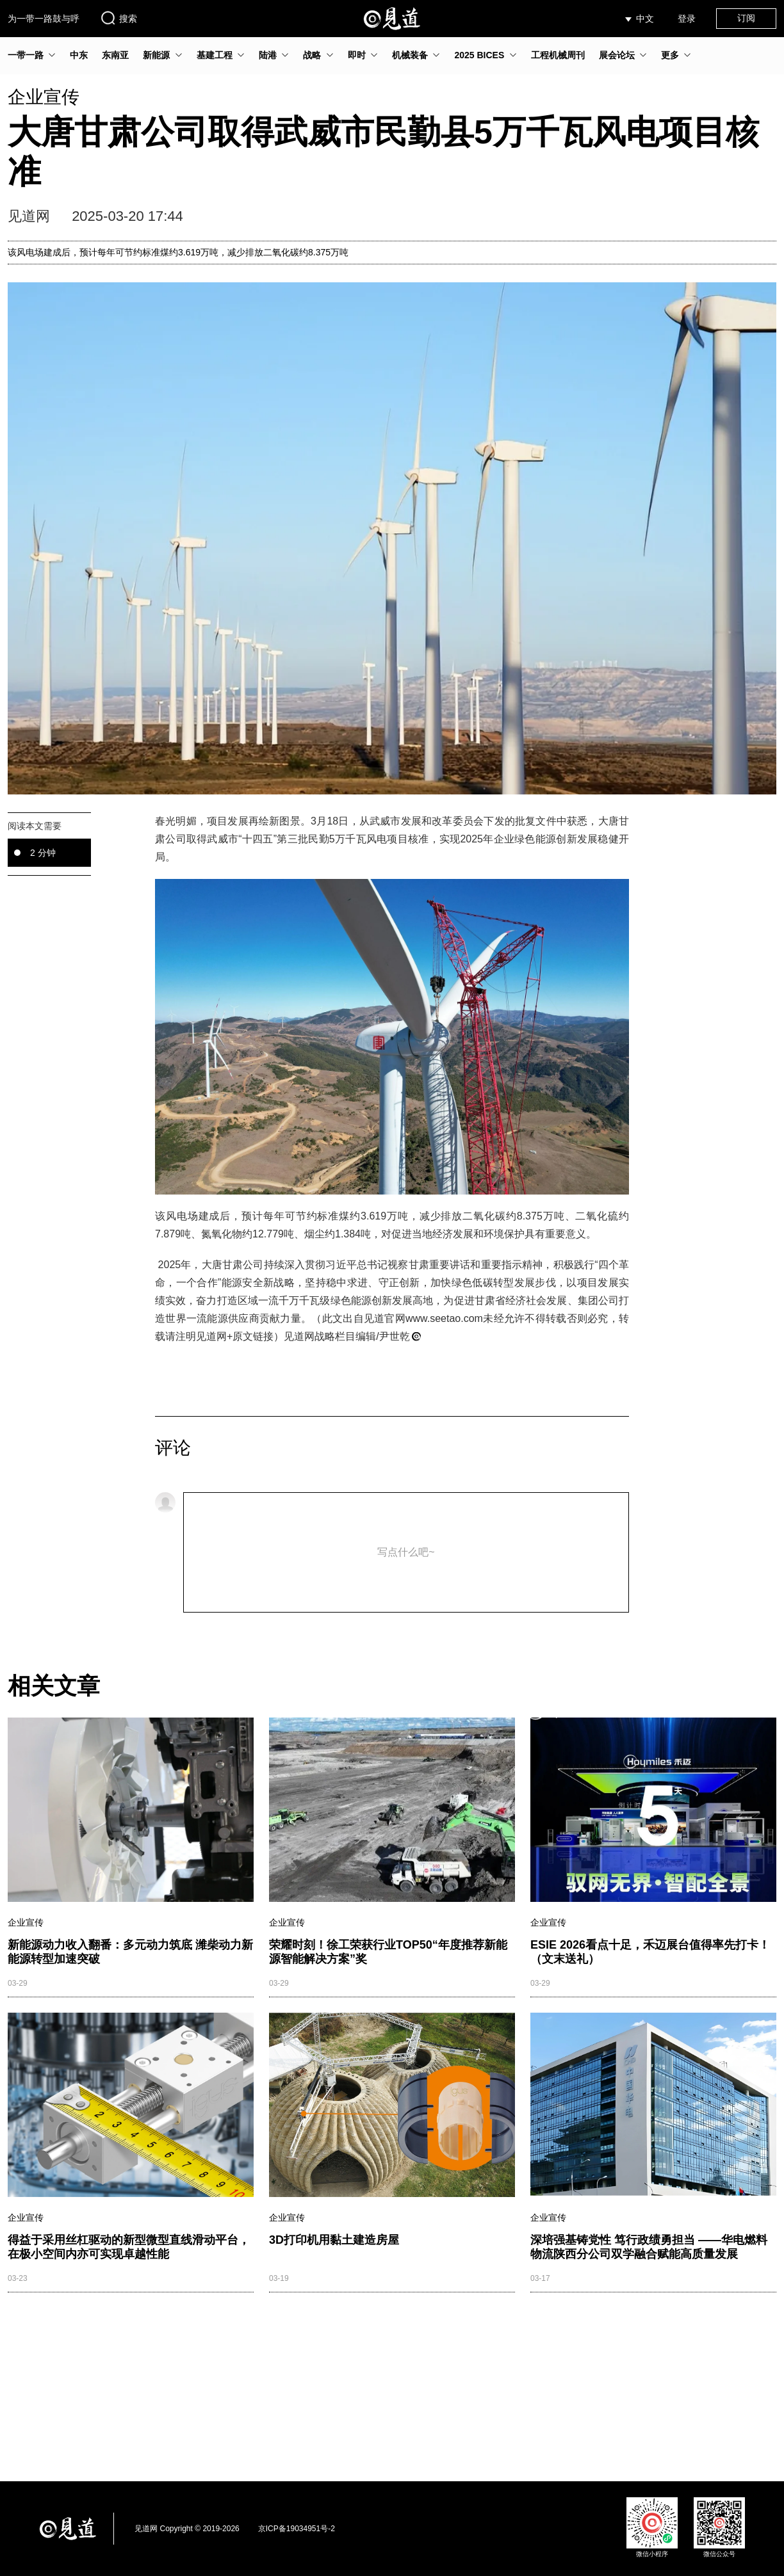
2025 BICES (479, 55)
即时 (357, 55)
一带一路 (26, 55)
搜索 (118, 18)
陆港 (268, 55)
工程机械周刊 (558, 55)
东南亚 (115, 55)
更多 (670, 55)
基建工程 (215, 55)
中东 (79, 55)
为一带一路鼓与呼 (43, 18)
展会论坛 (617, 55)
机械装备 (410, 55)
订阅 (746, 18)
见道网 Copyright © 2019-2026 (187, 2528)
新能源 (156, 55)
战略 (312, 55)
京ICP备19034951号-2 (296, 2528)
